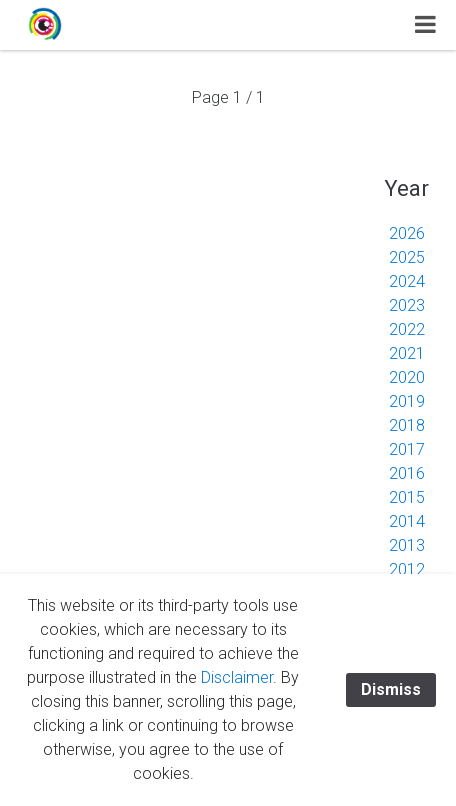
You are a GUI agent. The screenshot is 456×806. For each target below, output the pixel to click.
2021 (407, 353)
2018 (407, 425)
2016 (407, 473)
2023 (407, 305)
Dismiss (391, 689)
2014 (407, 521)
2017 (407, 449)
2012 (407, 569)
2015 (407, 497)
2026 (407, 233)
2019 (407, 401)
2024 (407, 281)
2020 (407, 377)
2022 (407, 329)
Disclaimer (237, 677)
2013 (407, 545)
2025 (407, 257)
